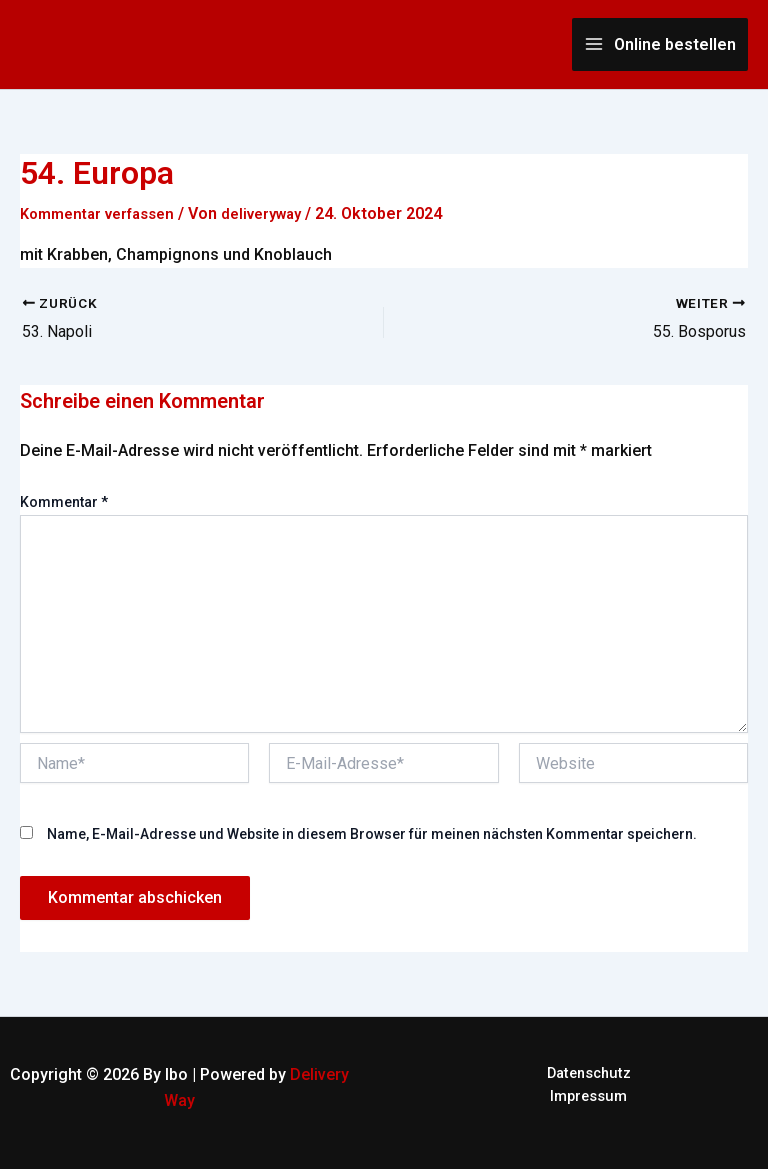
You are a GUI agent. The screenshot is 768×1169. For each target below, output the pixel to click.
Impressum (588, 1100)
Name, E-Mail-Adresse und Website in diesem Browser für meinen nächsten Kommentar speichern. (372, 834)
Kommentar (64, 502)
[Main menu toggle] (660, 45)
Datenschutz (588, 1074)
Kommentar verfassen (104, 213)
